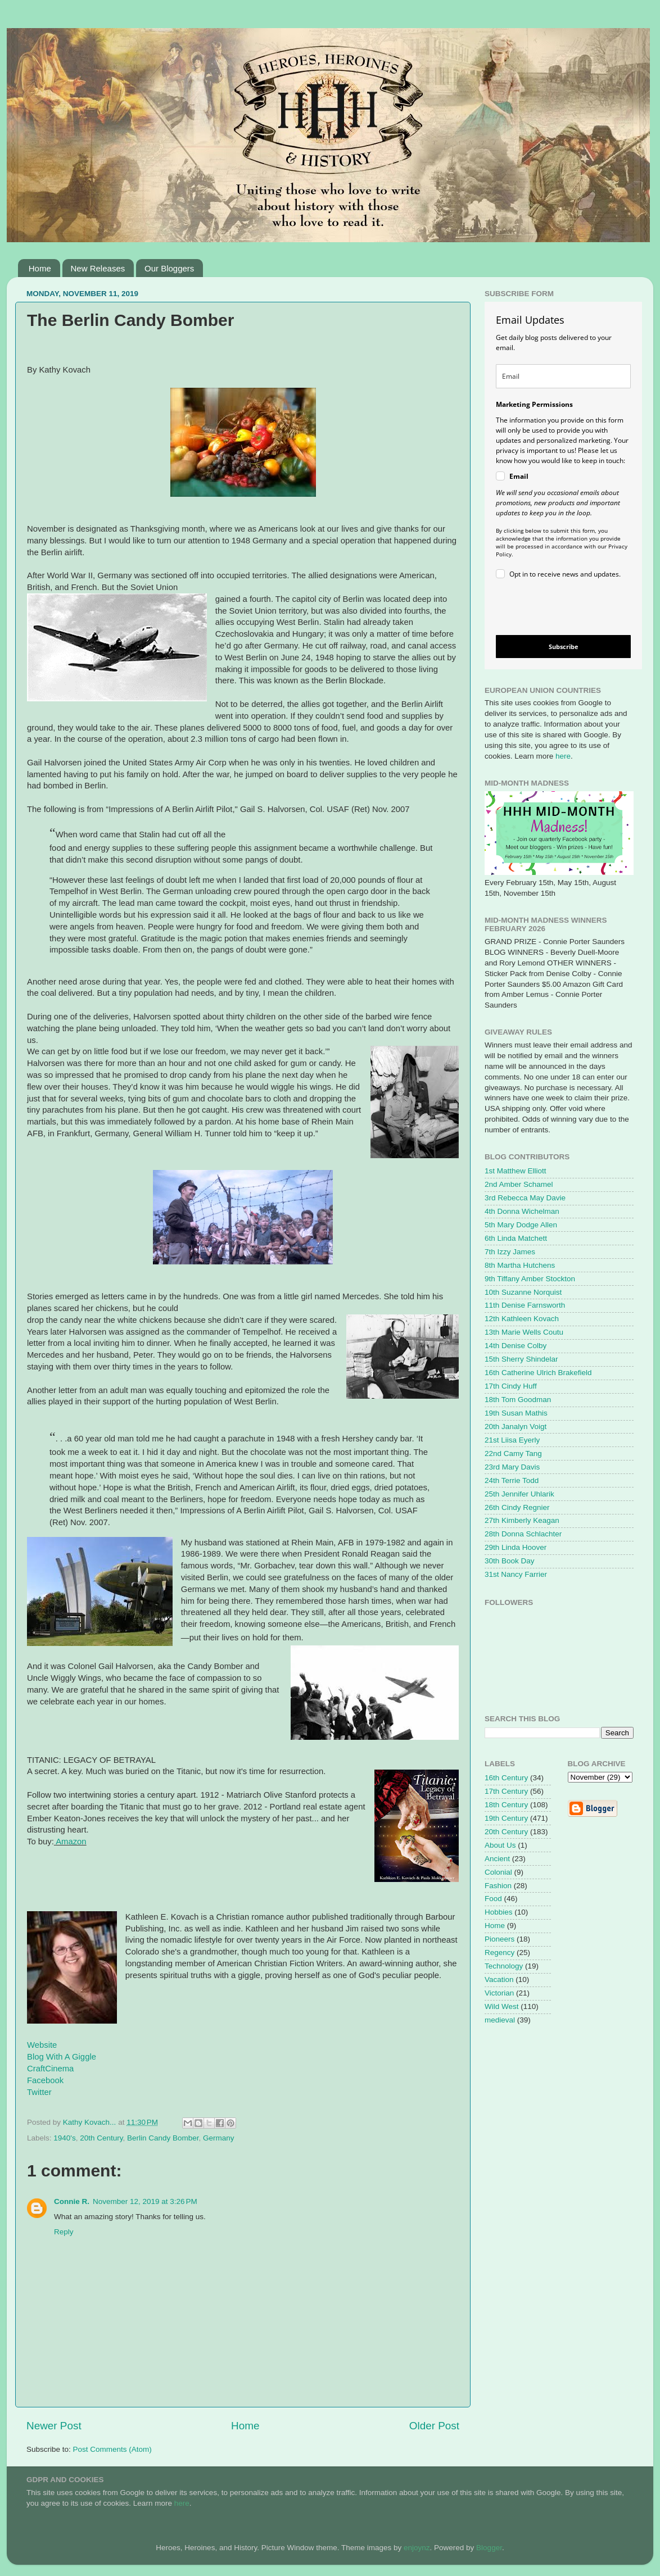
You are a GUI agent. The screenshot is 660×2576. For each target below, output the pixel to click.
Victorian (499, 1993)
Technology (504, 1966)
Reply (64, 2232)
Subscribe (563, 646)
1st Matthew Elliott (515, 1171)
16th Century (506, 1778)
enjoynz (417, 2547)
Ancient (497, 1858)
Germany (218, 2138)
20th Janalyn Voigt (515, 1426)
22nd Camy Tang (513, 1453)
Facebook (45, 2080)
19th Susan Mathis (516, 1413)
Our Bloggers (169, 268)
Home (40, 268)
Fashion (498, 1885)
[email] (563, 376)
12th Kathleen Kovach (522, 1318)
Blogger (489, 2547)
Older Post (434, 2426)
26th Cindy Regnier (517, 1507)
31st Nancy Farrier (516, 1574)
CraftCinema (50, 2068)
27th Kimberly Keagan (522, 1520)
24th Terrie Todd (512, 1480)
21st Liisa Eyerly (512, 1440)
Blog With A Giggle (61, 2056)
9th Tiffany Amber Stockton (530, 1279)
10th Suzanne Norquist (523, 1292)
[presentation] (554, 609)
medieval (500, 2020)
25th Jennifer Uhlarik (519, 1494)
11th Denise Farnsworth (525, 1305)
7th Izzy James (510, 1252)
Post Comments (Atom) (112, 2449)
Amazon (71, 1841)
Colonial (498, 1872)
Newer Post (54, 2426)
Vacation (499, 1979)
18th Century (506, 1805)
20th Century (101, 2138)
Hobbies (499, 1912)
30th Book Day (510, 1561)
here (563, 756)
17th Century (506, 1791)
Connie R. (71, 2201)
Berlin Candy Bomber (163, 2138)
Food (493, 1898)
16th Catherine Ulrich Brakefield (538, 1372)
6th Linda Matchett (516, 1238)
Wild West (502, 2006)
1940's (64, 2138)
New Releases (98, 268)
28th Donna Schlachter (523, 1534)
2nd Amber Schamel (519, 1184)
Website (42, 2044)
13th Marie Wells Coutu (524, 1332)
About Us (500, 1845)
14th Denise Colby (515, 1345)
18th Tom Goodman (518, 1399)
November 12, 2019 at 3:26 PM (145, 2201)
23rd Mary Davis (512, 1467)
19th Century (506, 1818)
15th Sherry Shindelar (521, 1359)
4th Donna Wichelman (522, 1211)
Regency (499, 1952)
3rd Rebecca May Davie (525, 1198)
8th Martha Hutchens (520, 1265)
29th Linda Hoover (515, 1547)
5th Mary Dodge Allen (521, 1225)
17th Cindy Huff (511, 1386)
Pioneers (499, 1939)
